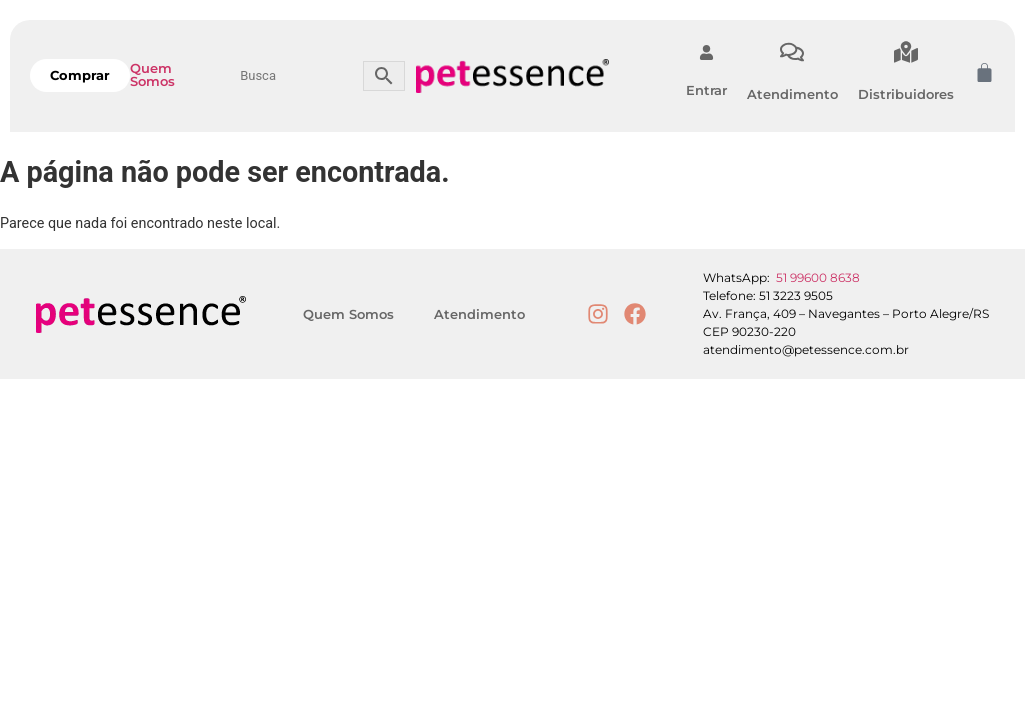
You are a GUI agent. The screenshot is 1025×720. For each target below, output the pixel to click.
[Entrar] (706, 52)
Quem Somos (152, 74)
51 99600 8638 (818, 277)
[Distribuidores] (906, 52)
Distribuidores (906, 94)
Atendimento (792, 94)
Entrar (706, 90)
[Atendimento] (792, 52)
